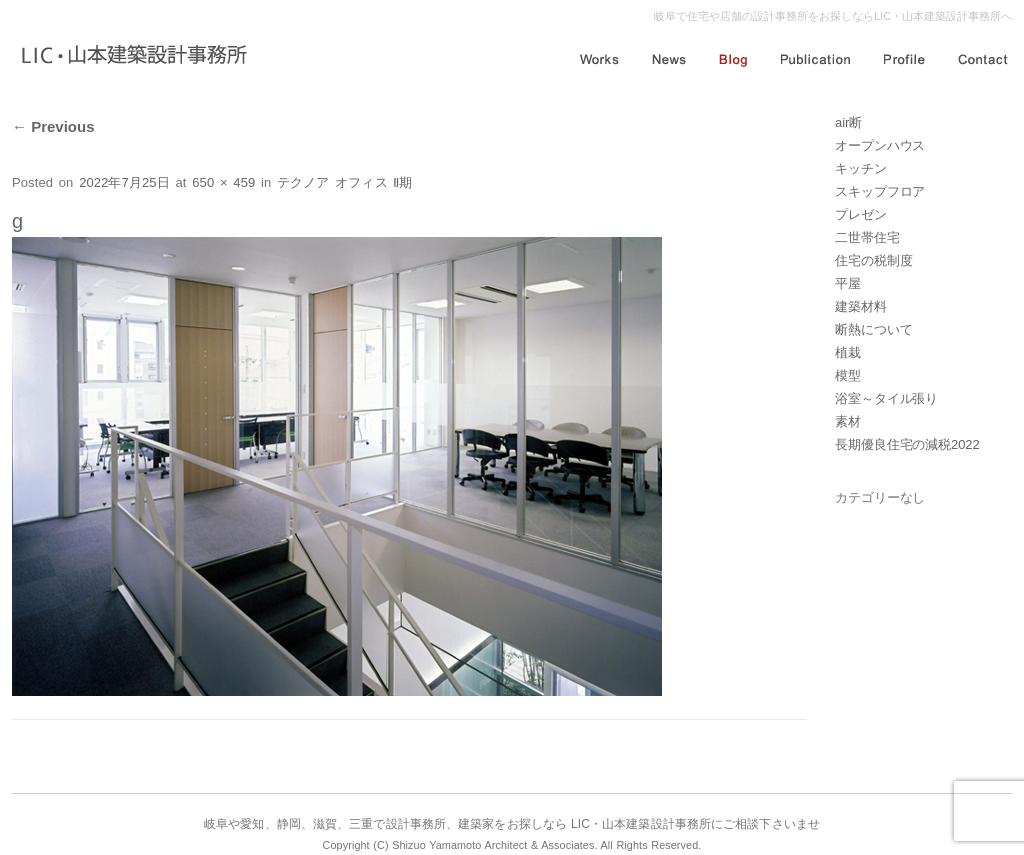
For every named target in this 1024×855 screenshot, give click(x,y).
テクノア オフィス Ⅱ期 (344, 182)
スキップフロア (880, 191)
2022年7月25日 (124, 182)
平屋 (848, 283)
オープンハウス (880, 145)
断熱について (873, 329)
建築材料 (861, 306)
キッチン (861, 168)
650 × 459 (223, 182)
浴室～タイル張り (886, 398)
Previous (53, 126)
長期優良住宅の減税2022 (907, 444)
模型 (848, 375)
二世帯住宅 (867, 237)
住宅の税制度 (873, 260)
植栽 (848, 352)
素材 (848, 421)
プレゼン (861, 214)
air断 (848, 122)
